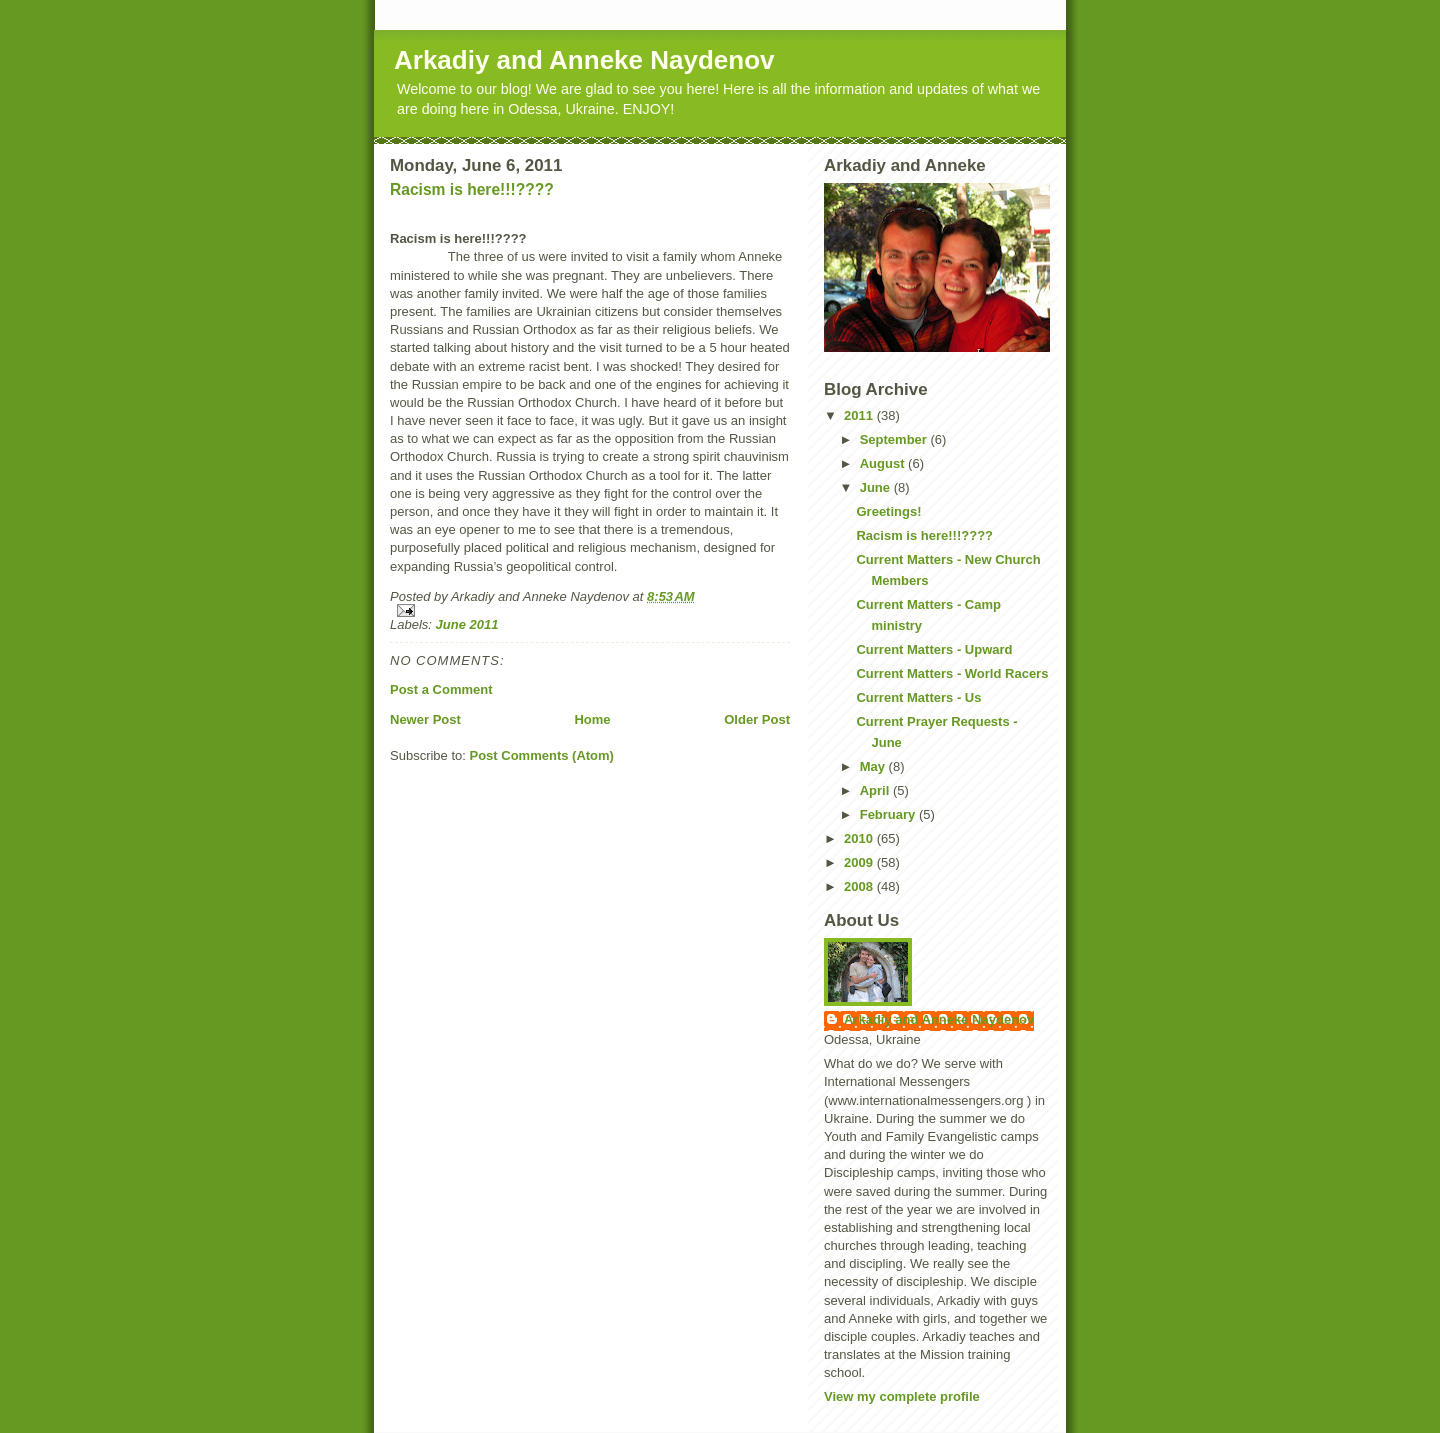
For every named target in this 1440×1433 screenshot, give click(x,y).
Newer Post (425, 719)
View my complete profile (902, 1396)
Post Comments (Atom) (542, 755)
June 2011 (467, 624)
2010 (860, 838)
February (889, 814)
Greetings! (888, 511)
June (877, 487)
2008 (860, 886)
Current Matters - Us (918, 697)
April (876, 790)
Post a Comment (441, 689)
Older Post (757, 719)
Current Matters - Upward (934, 649)
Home (592, 719)
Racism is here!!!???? (472, 189)
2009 (860, 862)
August (884, 463)
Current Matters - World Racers (952, 673)
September (895, 439)
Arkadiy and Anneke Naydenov (584, 60)
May (874, 766)
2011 (860, 415)
